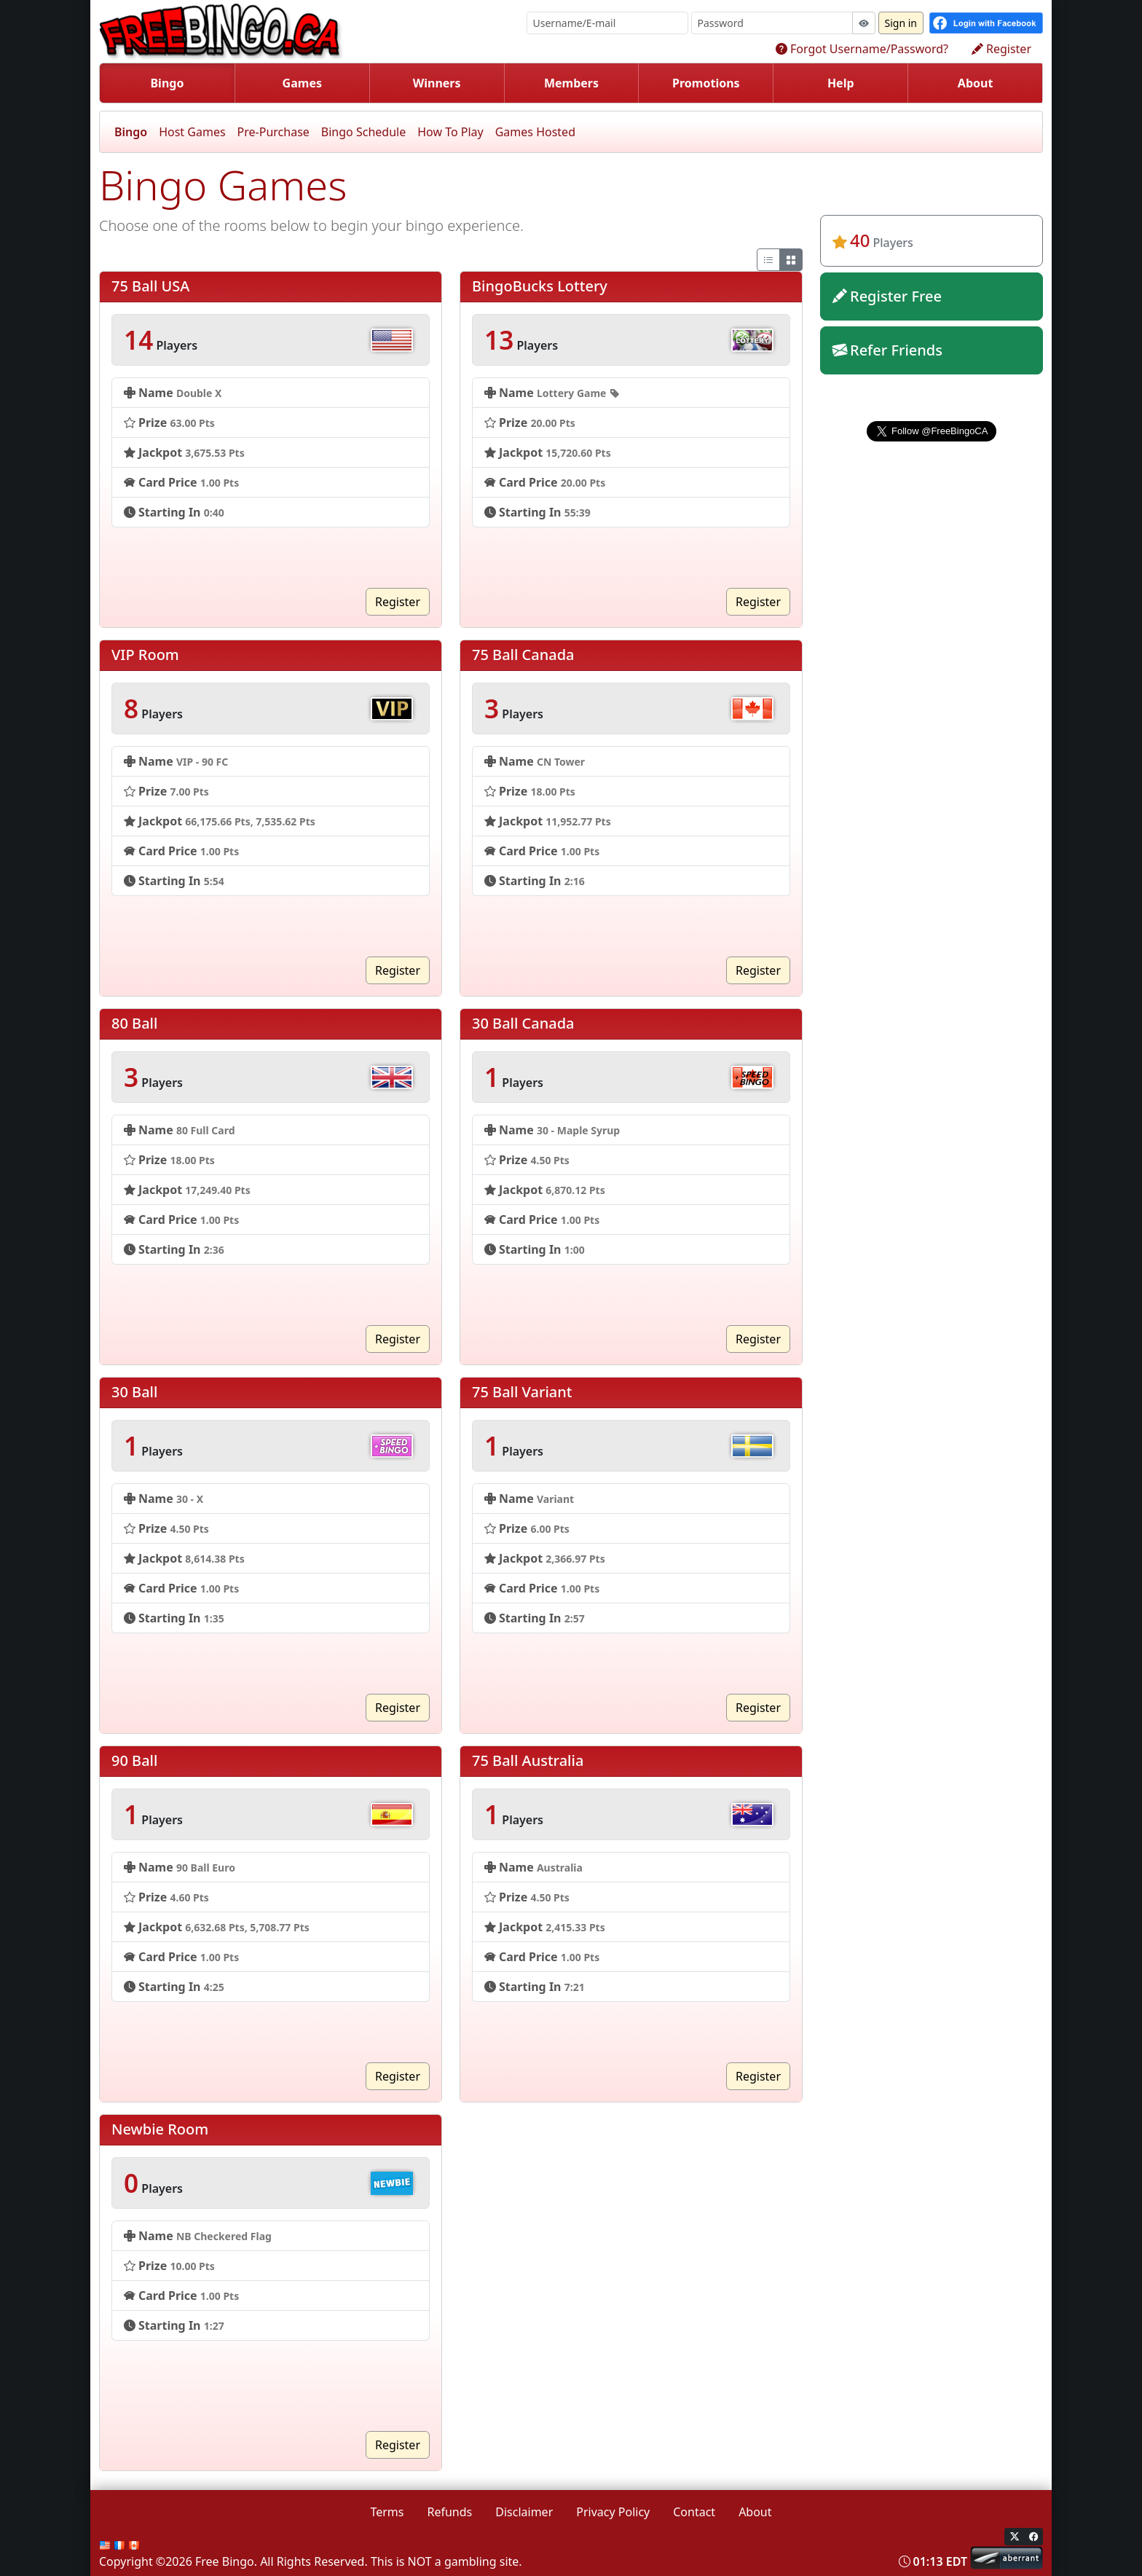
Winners (437, 83)
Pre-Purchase (273, 132)
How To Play (450, 132)
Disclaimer (524, 2512)
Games (302, 83)
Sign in (901, 23)
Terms (386, 2512)
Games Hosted (535, 132)
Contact (694, 2512)
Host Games (192, 132)
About (975, 83)
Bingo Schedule (363, 132)
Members (571, 83)
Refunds (450, 2512)
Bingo (167, 83)
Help (840, 83)
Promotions (706, 83)
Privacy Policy (613, 2512)
